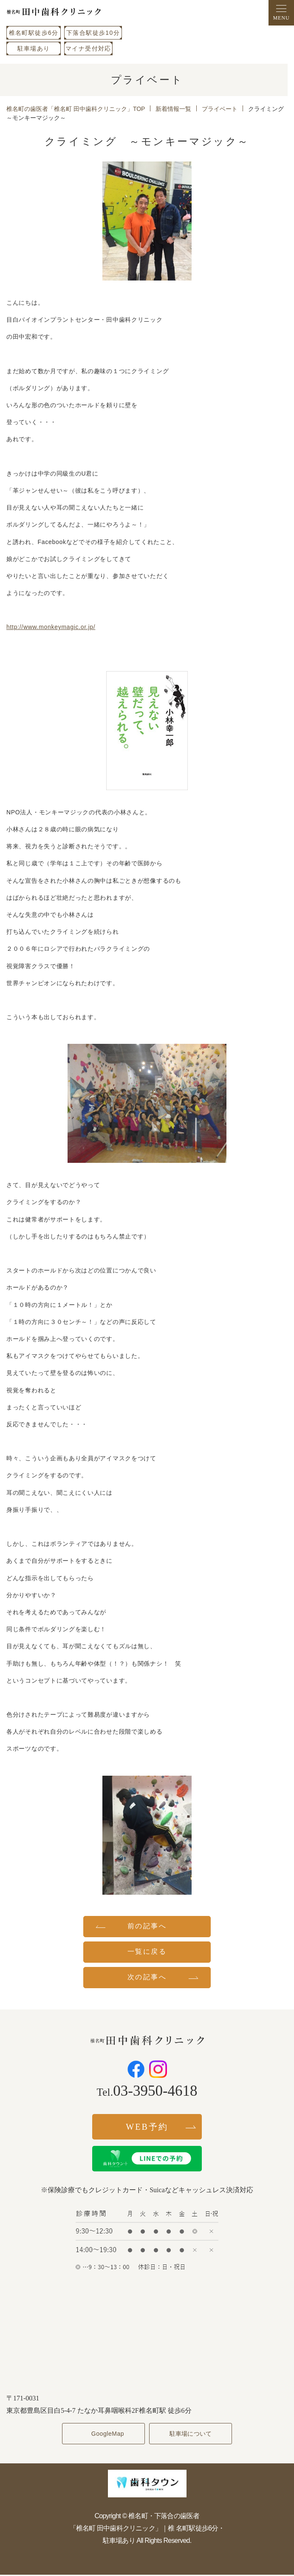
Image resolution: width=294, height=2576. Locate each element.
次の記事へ (147, 1977)
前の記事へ (147, 1926)
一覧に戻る (147, 1951)
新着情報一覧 (173, 108)
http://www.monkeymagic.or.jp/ (50, 626)
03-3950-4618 (155, 2091)
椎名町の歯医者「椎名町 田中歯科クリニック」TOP (75, 108)
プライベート (219, 108)
